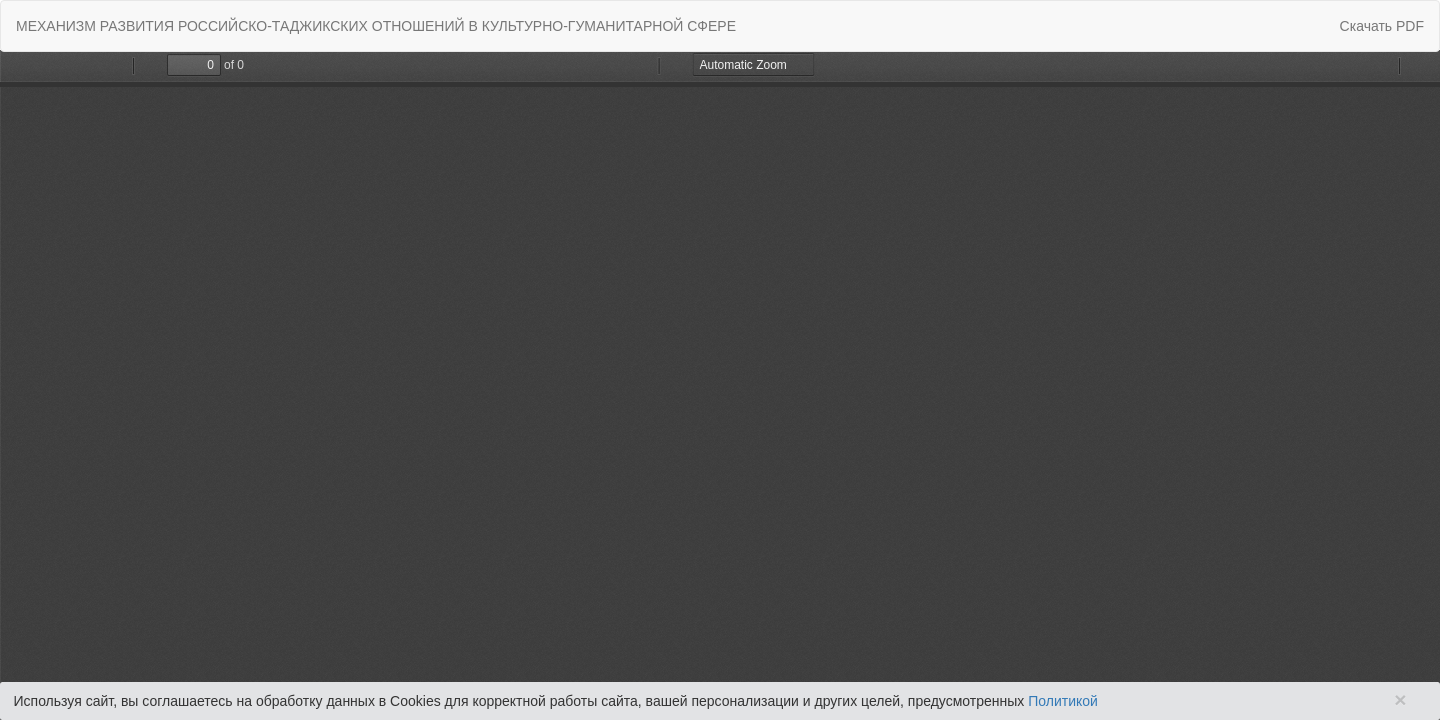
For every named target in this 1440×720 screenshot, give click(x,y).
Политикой (1063, 701)
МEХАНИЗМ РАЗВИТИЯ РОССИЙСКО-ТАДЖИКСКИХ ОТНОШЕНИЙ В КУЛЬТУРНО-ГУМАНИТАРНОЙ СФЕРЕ (376, 26)
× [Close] (1400, 699)
